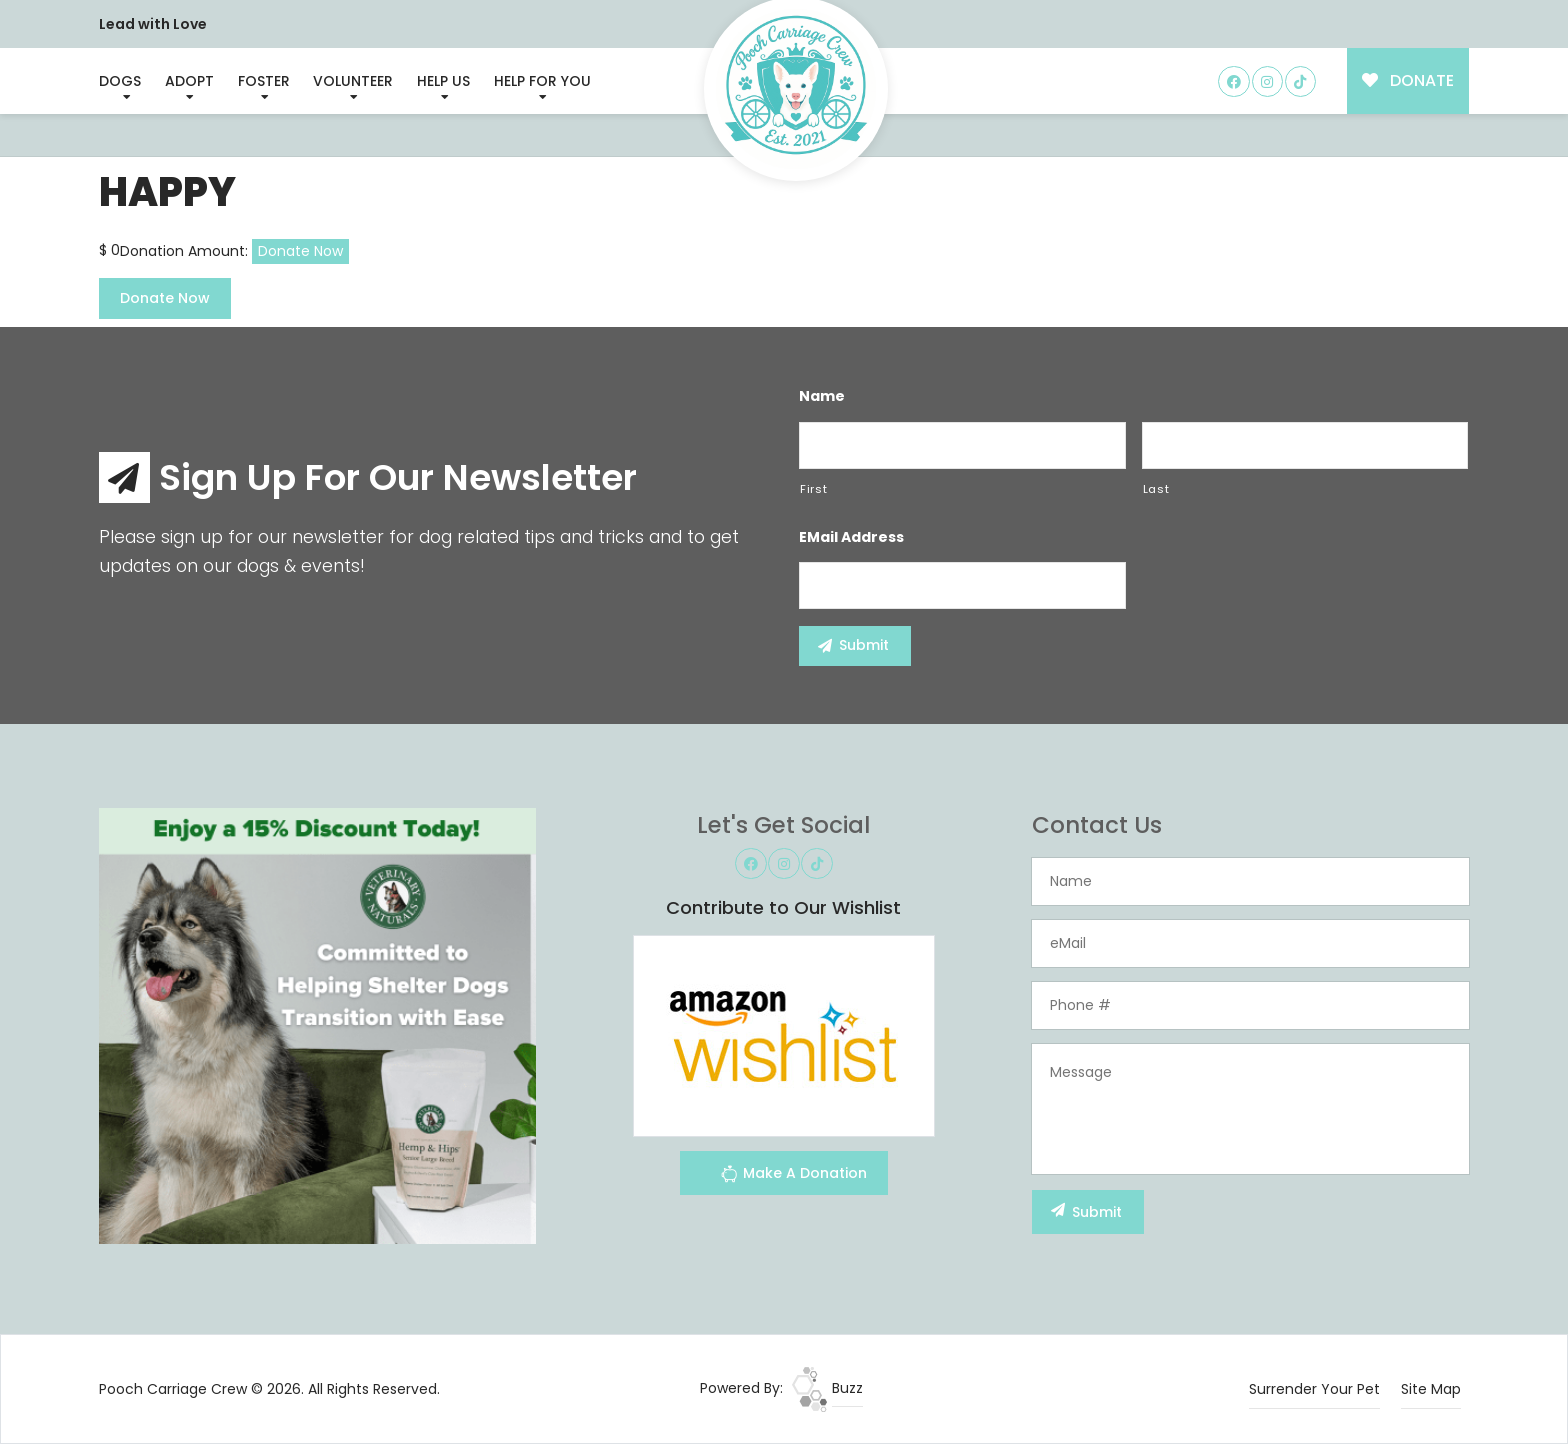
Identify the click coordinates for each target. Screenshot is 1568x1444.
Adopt (189, 81)
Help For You (542, 81)
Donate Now (300, 251)
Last (1156, 489)
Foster (264, 81)
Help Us (443, 81)
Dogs (120, 81)
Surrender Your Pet (1314, 1389)
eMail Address (851, 537)
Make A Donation (793, 1176)
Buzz (827, 1388)
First (813, 489)
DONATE (1408, 80)
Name (822, 396)
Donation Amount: (184, 251)
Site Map (1431, 1389)
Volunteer (353, 81)
